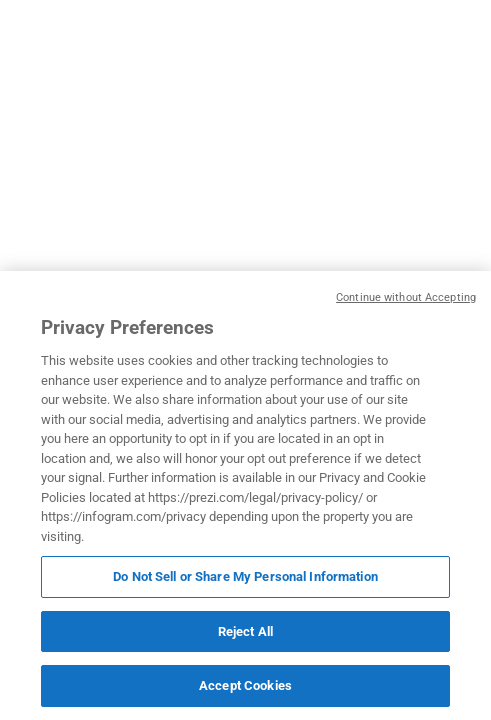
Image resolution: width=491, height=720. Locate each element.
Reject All (245, 631)
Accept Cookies (245, 685)
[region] (245, 495)
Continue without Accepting (406, 297)
